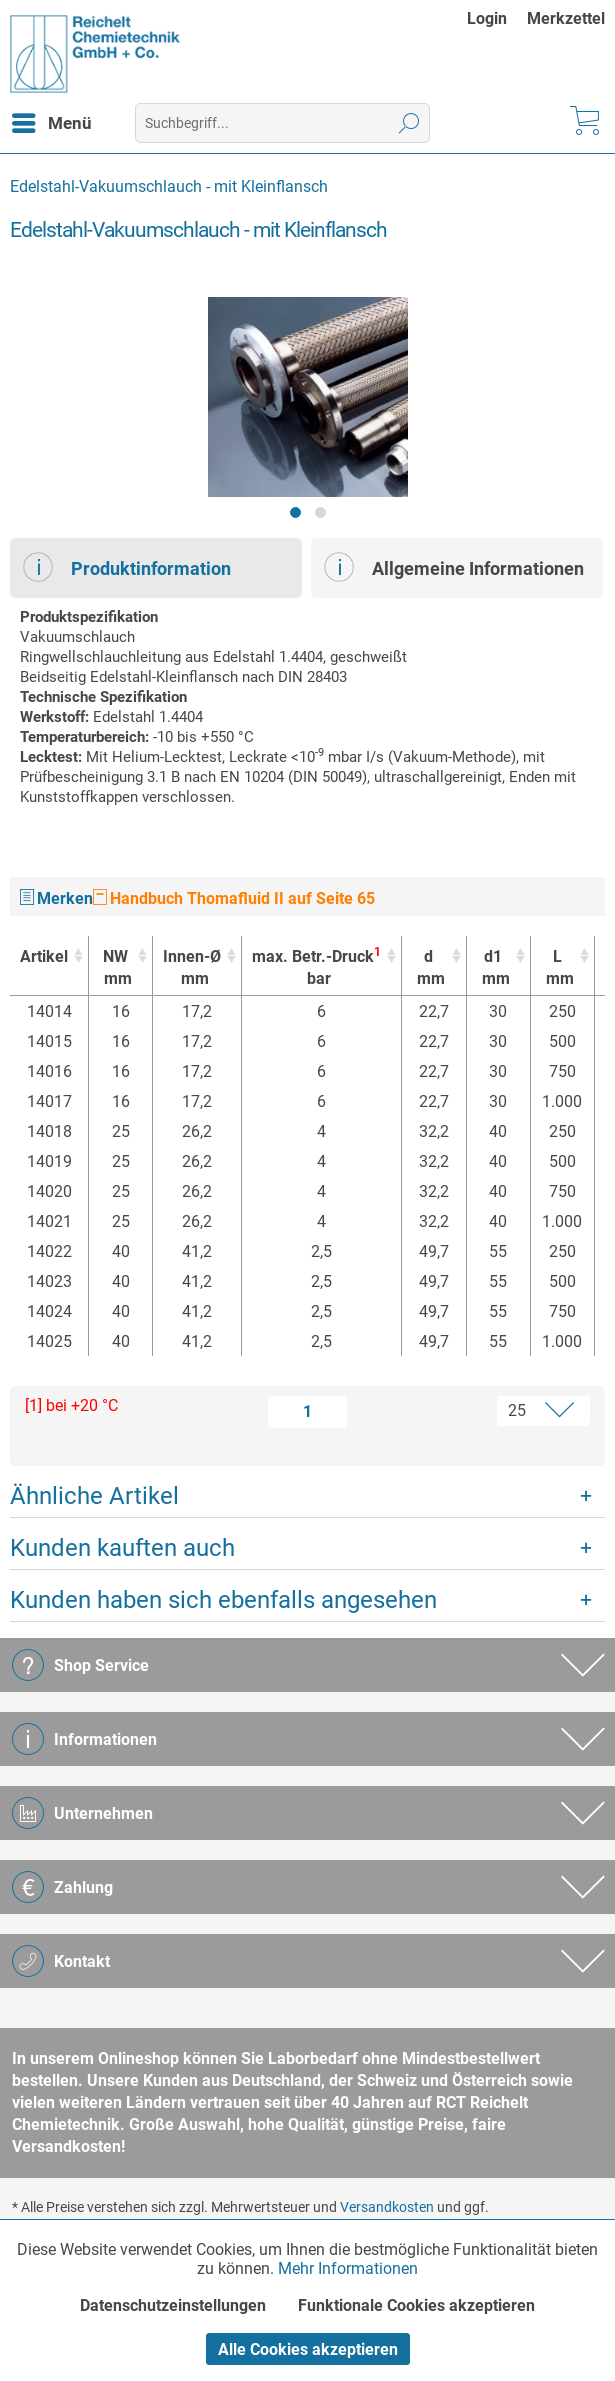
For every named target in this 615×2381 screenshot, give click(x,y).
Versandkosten (387, 2207)
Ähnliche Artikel (94, 1496)
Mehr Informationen (348, 2268)
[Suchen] (409, 123)
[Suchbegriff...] (282, 123)
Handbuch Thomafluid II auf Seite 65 (234, 898)
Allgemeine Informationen (454, 567)
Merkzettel (566, 18)
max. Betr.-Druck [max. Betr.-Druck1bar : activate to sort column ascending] (316, 967)
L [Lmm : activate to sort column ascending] (557, 968)
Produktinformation (127, 567)
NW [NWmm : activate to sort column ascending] (115, 968)
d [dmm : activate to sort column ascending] (428, 968)
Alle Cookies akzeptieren (308, 2349)
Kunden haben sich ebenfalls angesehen (223, 1600)
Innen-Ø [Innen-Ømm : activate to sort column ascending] (192, 968)
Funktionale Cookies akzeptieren (416, 2305)
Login (487, 18)
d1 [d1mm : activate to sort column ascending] (493, 968)
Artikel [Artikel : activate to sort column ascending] (44, 956)
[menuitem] (497, 18)
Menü (52, 120)
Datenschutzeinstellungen (173, 2305)
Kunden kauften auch (122, 1548)
